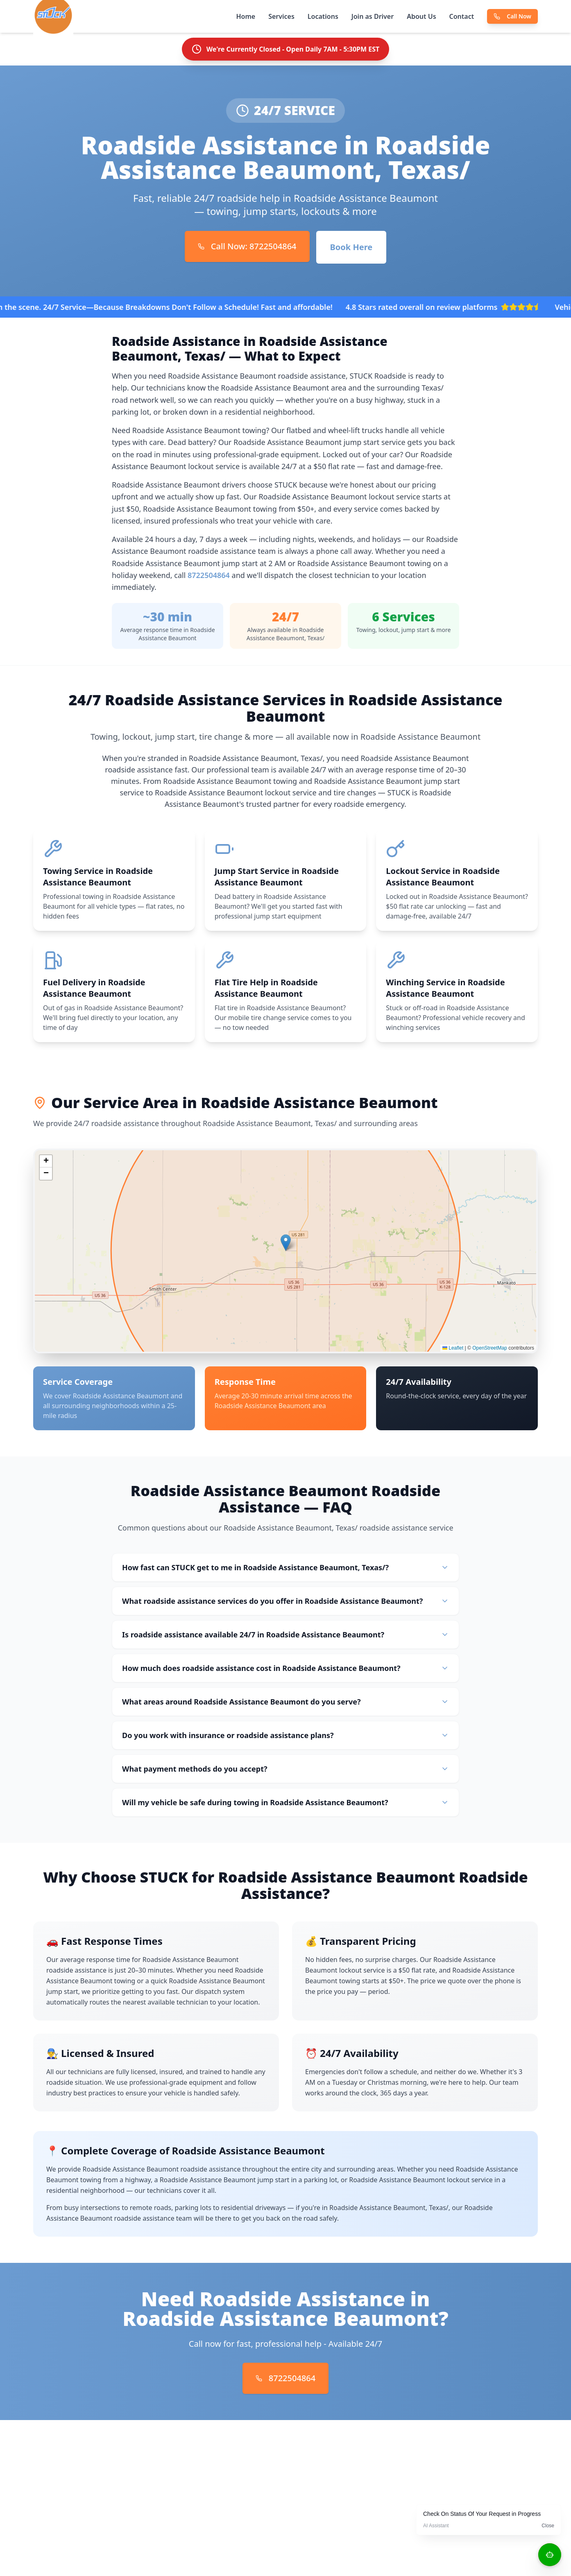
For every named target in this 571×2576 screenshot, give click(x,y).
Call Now (512, 16)
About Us (421, 16)
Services (281, 16)
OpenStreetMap (489, 1352)
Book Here (351, 247)
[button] (286, 1246)
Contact (461, 16)
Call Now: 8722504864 (247, 246)
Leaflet (452, 1352)
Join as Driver (372, 16)
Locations (323, 16)
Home (245, 16)
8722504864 (209, 575)
